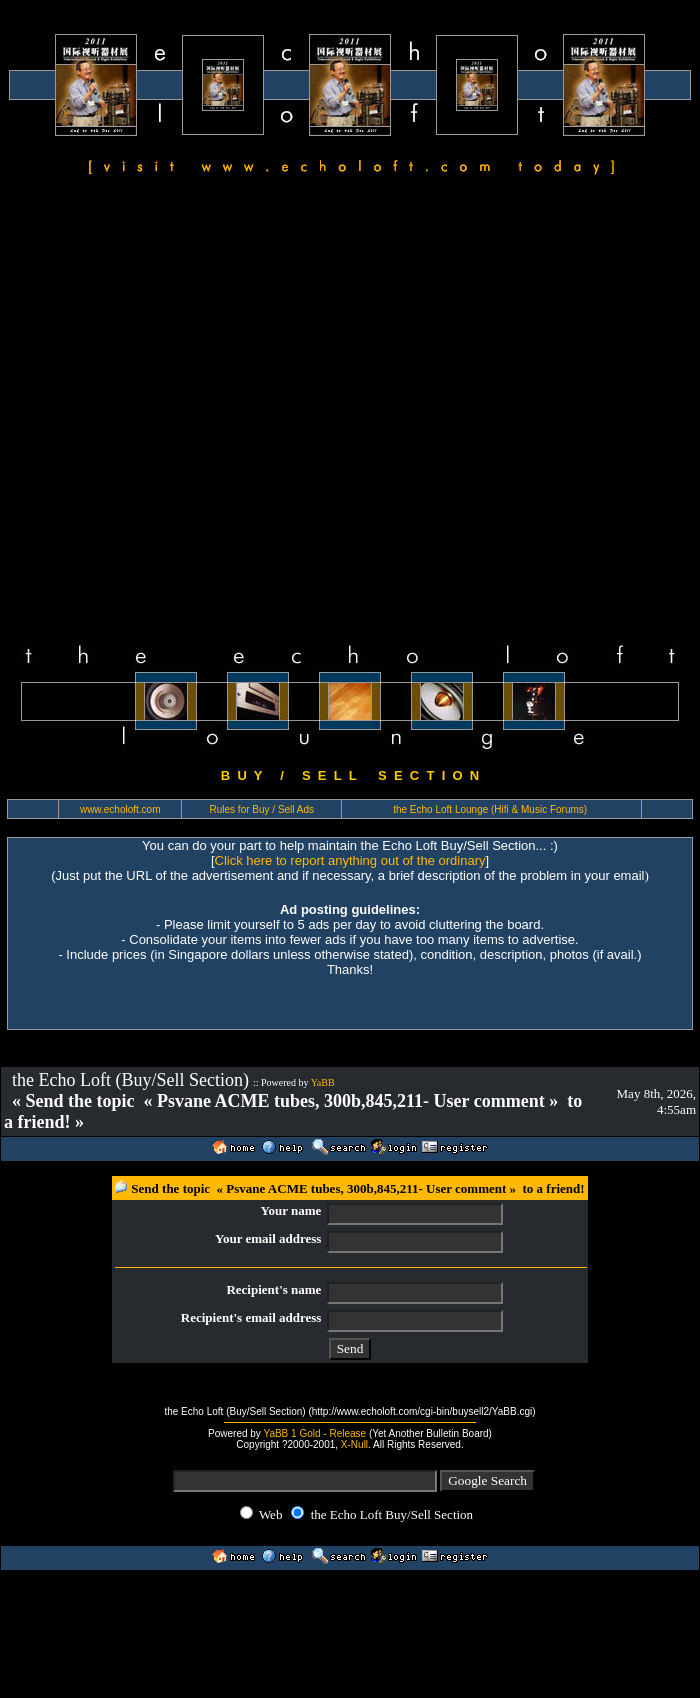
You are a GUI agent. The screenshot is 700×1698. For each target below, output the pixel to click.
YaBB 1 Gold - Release (314, 1433)
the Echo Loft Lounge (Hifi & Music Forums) (490, 809)
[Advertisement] (196, 412)
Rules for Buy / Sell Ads (262, 809)
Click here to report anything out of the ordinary (350, 860)
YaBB (323, 1082)
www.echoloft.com (120, 809)
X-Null (354, 1444)
